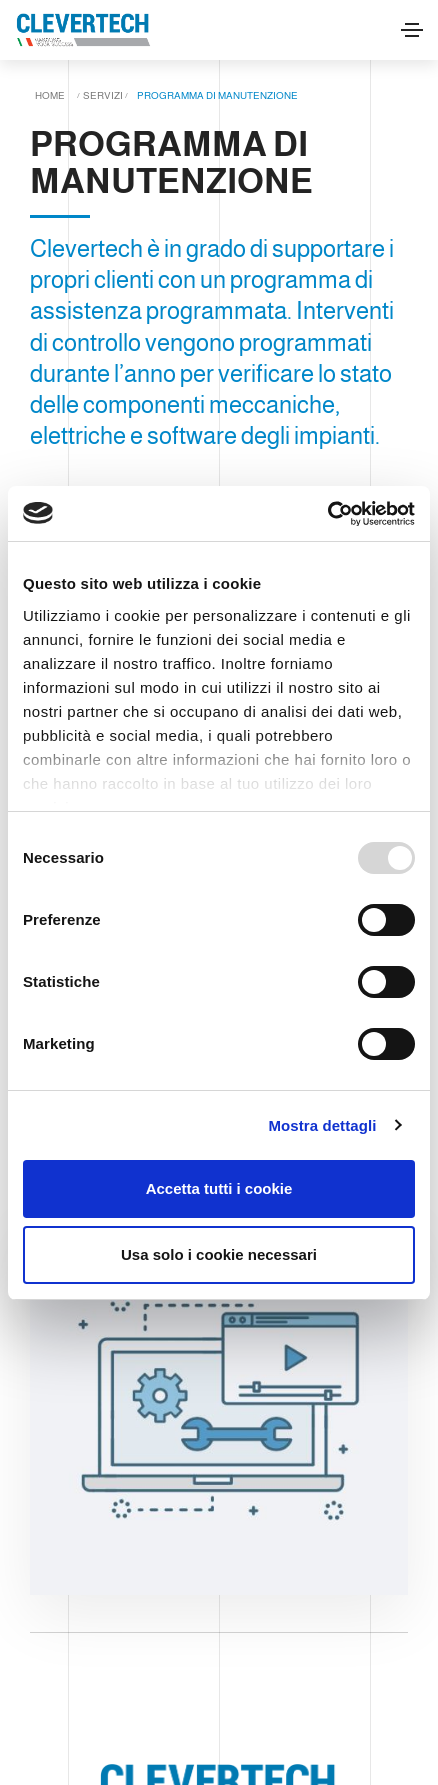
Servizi (103, 95)
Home (50, 95)
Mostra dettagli (322, 1125)
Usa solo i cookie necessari (219, 1254)
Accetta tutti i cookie (219, 1188)
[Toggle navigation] (412, 30)
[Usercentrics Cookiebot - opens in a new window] (327, 514)
